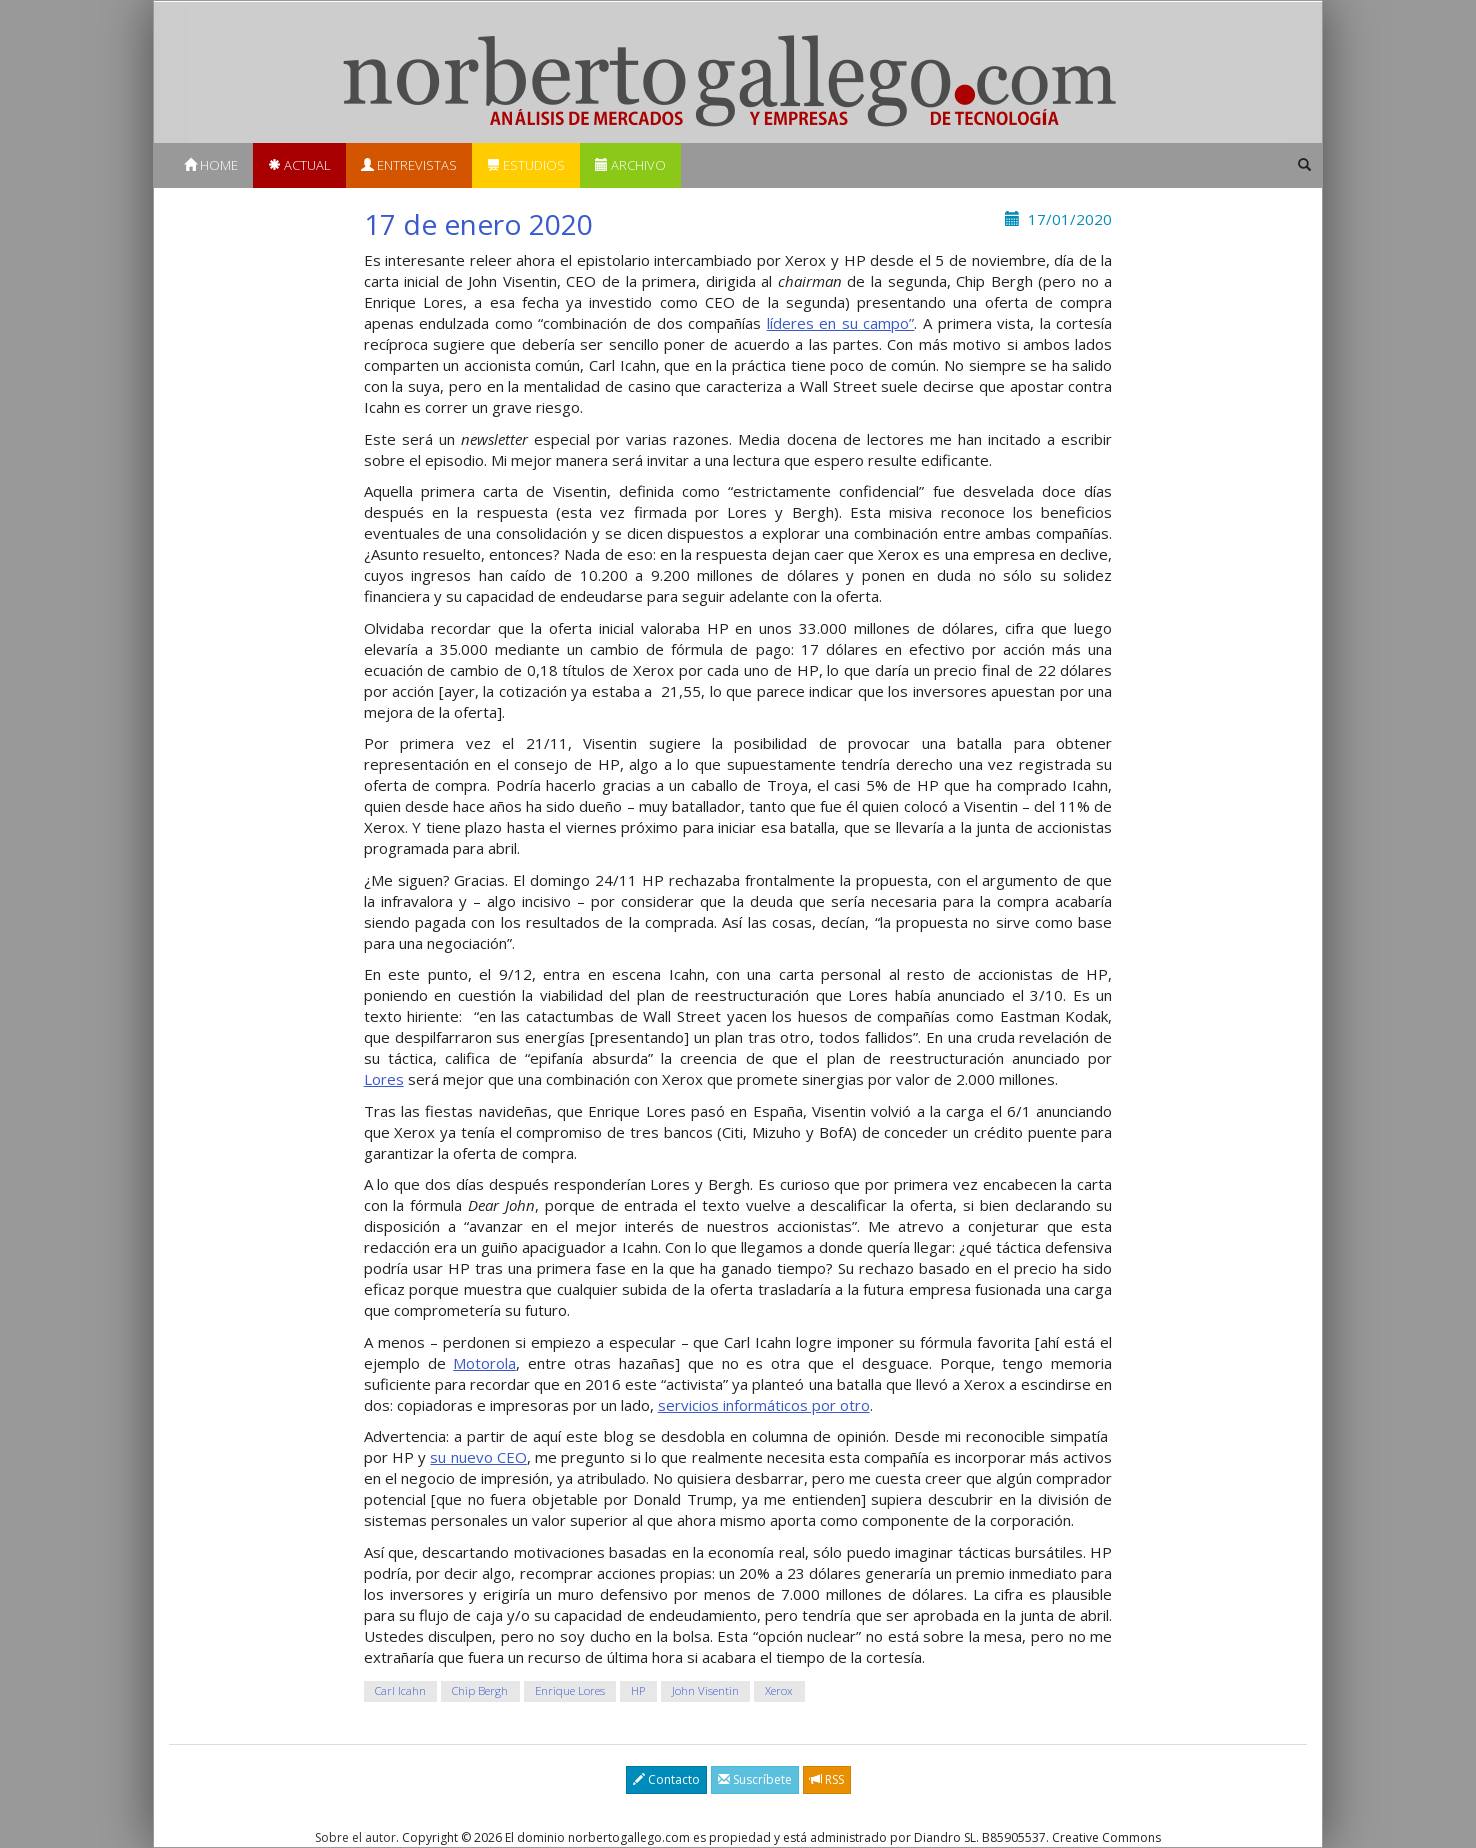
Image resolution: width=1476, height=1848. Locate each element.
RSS (827, 1779)
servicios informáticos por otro (764, 1405)
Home (211, 165)
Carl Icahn (400, 1690)
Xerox (779, 1690)
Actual (299, 165)
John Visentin (705, 1690)
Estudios (526, 165)
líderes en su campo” (841, 323)
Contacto (666, 1779)
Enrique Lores (570, 1690)
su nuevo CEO (478, 1457)
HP (638, 1690)
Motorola (484, 1363)
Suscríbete (755, 1779)
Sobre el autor (355, 1837)
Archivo (630, 165)
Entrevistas (409, 165)
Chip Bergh (480, 1690)
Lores (384, 1079)
